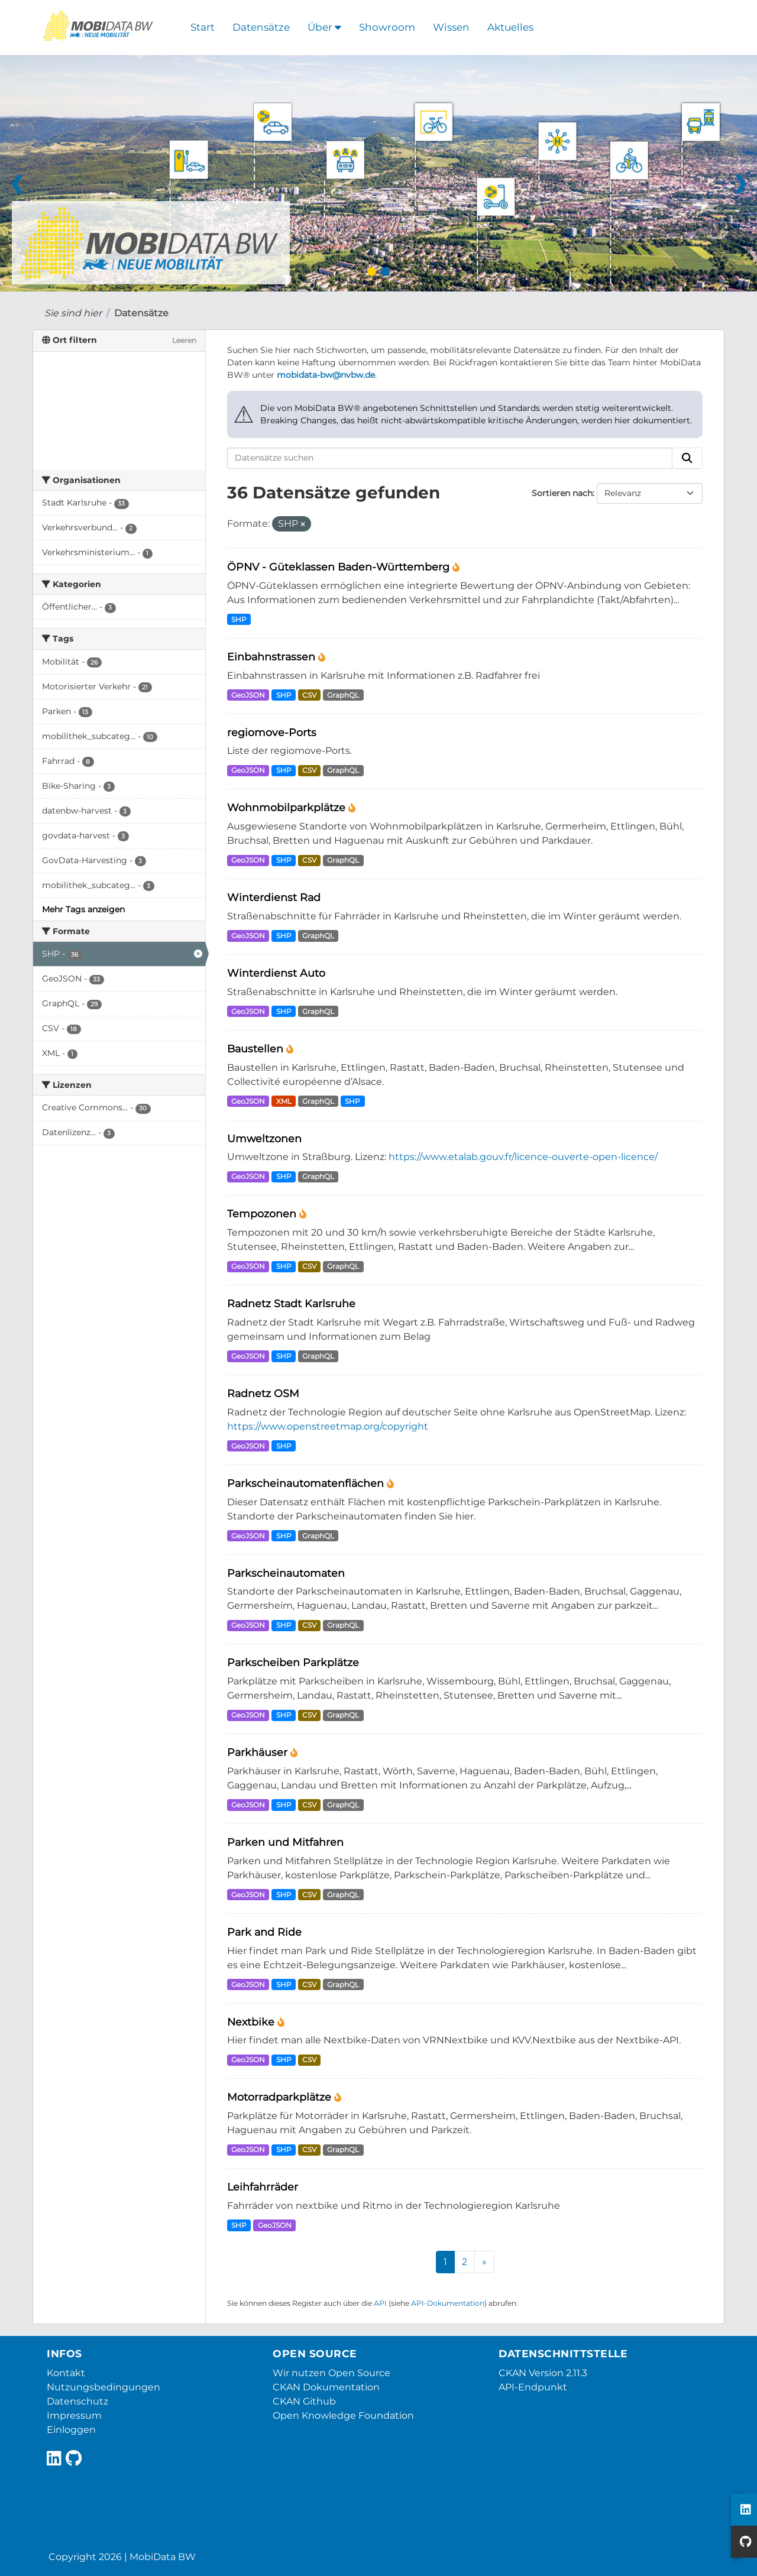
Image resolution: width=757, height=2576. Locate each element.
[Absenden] (687, 458)
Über (324, 27)
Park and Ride (264, 1932)
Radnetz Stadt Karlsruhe (291, 1303)
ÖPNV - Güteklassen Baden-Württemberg (339, 566)
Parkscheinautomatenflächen (307, 1483)
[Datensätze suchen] (449, 458)
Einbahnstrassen (272, 656)
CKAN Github (304, 2401)
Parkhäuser (258, 1752)
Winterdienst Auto (276, 973)
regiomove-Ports (271, 732)
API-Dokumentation (447, 2303)
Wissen (451, 27)
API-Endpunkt (533, 2387)
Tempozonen (263, 1213)
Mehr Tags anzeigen (83, 909)
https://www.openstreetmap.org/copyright (327, 1426)
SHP (239, 619)
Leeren (184, 340)
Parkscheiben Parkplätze (293, 1662)
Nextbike (252, 2022)
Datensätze (261, 27)
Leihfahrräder (262, 2186)
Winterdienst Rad (274, 897)
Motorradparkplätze (280, 2097)
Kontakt (66, 2373)
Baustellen (256, 1048)
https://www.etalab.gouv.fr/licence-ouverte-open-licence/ (523, 1156)
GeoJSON (248, 695)
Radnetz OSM (263, 1393)
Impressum (74, 2415)
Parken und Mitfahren (285, 1842)
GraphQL (343, 695)
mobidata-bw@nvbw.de (326, 375)
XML (284, 1101)
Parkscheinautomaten (286, 1573)
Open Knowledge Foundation (343, 2415)
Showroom (387, 27)
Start (202, 27)
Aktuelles (510, 27)
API (380, 2303)
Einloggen (71, 2429)
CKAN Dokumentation (326, 2387)
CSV (309, 695)
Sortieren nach (562, 493)
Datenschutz (77, 2401)
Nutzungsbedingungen (103, 2387)
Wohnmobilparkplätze (287, 807)
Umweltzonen (264, 1138)
